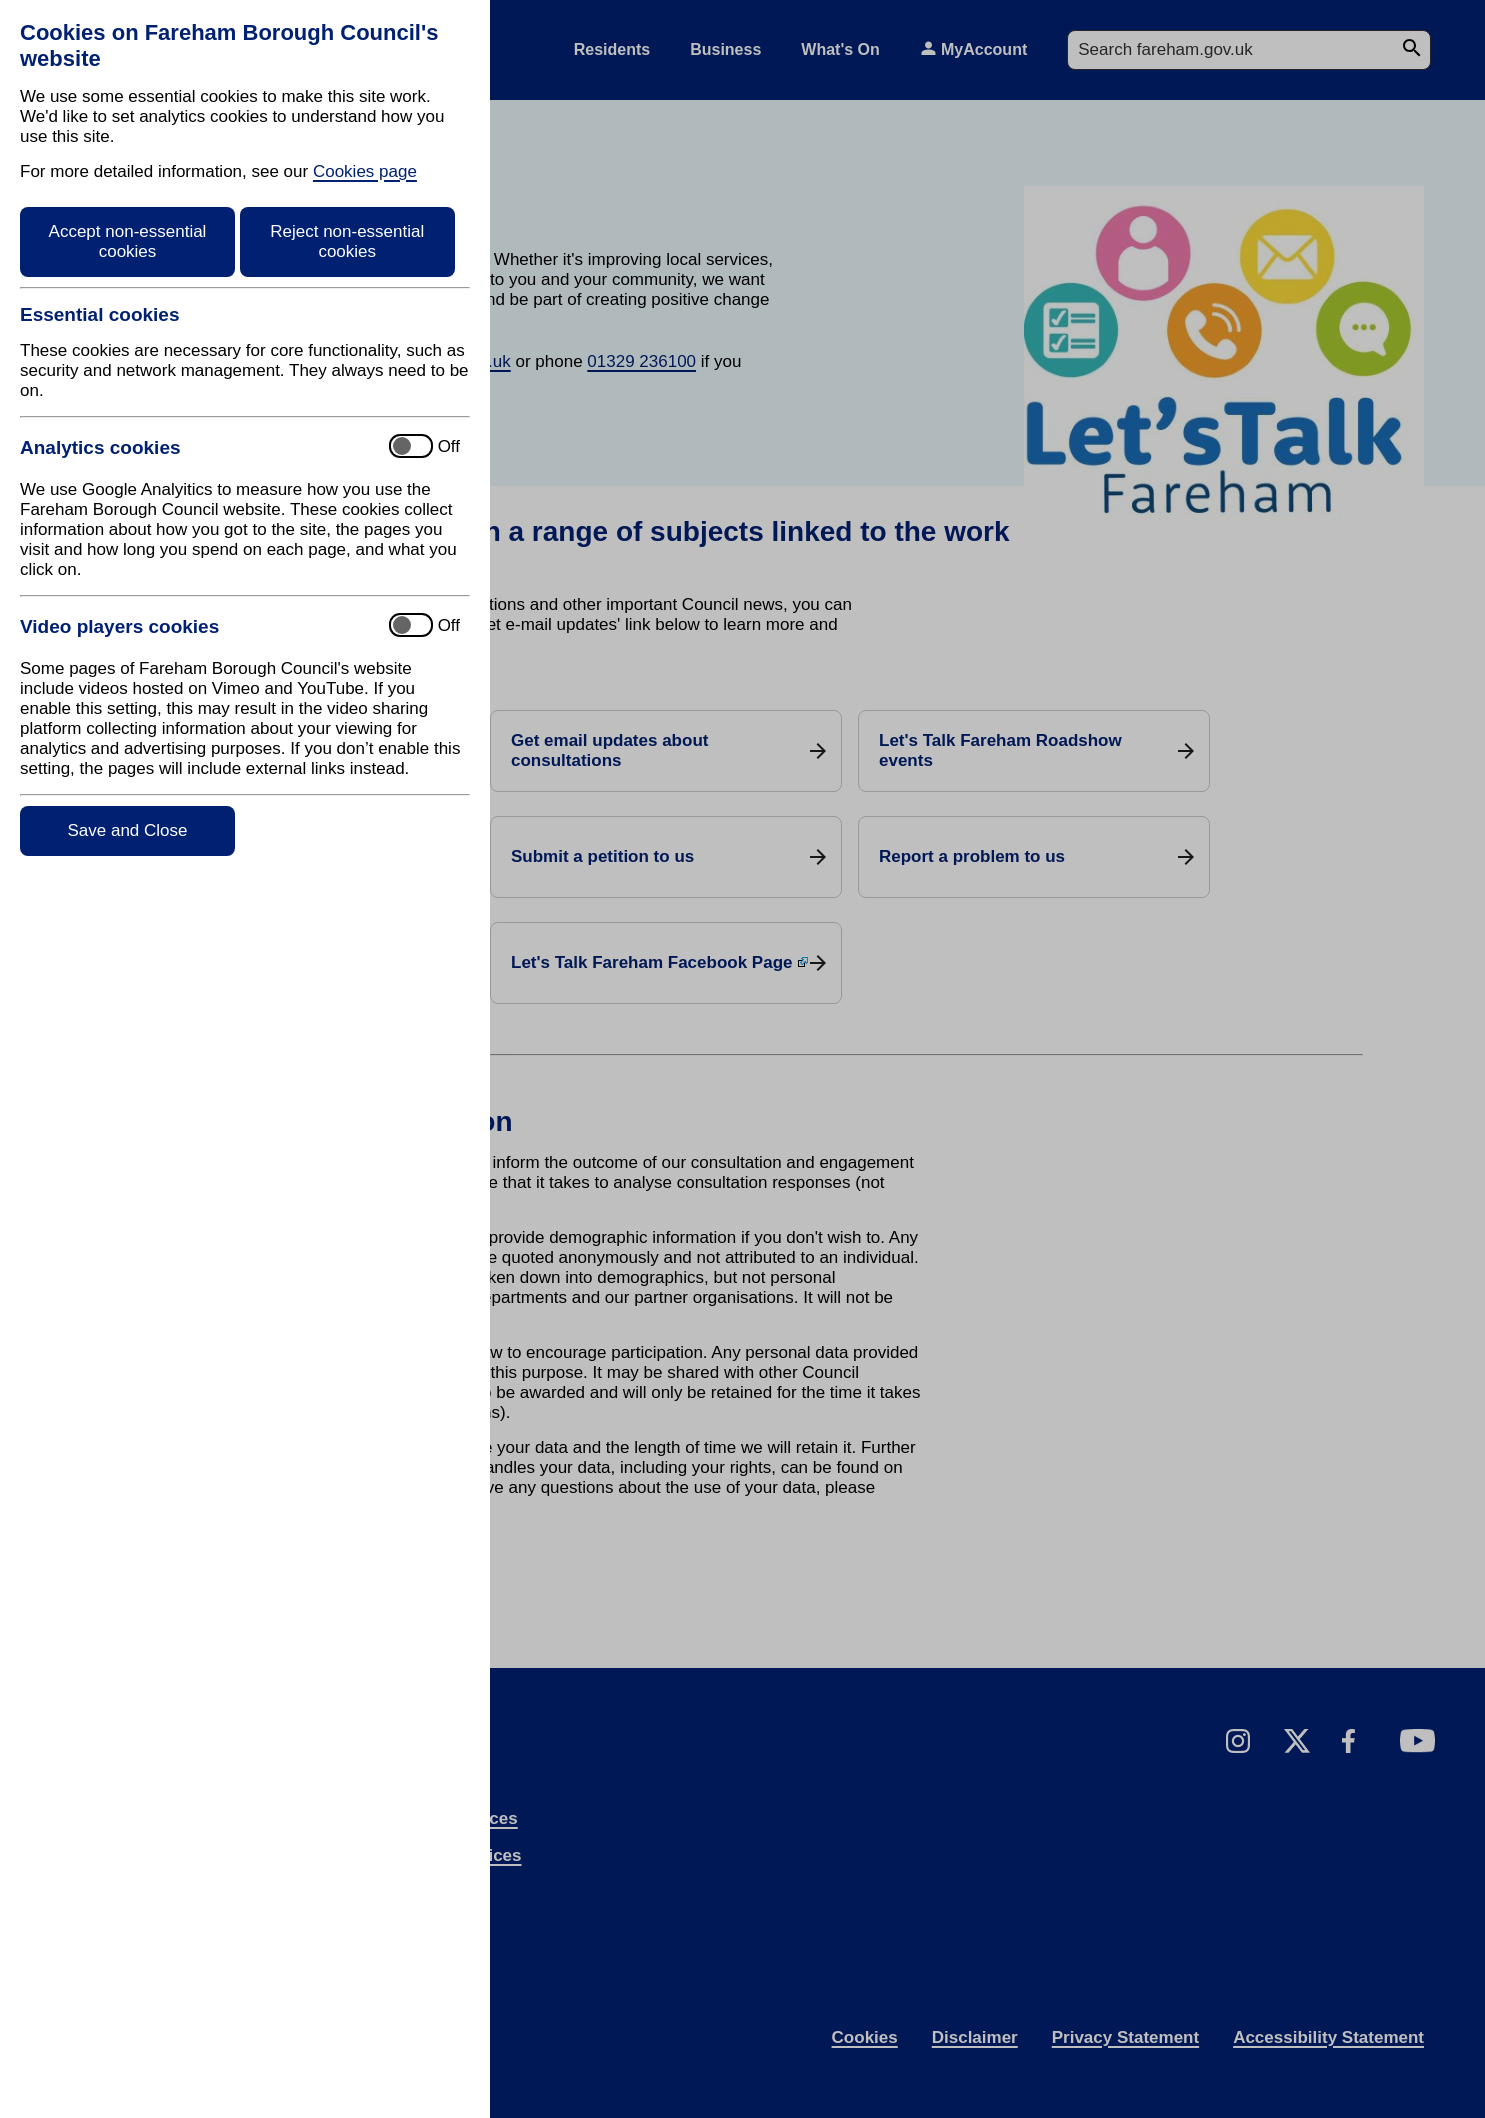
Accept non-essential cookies (128, 241)
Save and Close (127, 830)
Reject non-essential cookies (347, 241)
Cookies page (365, 171)
